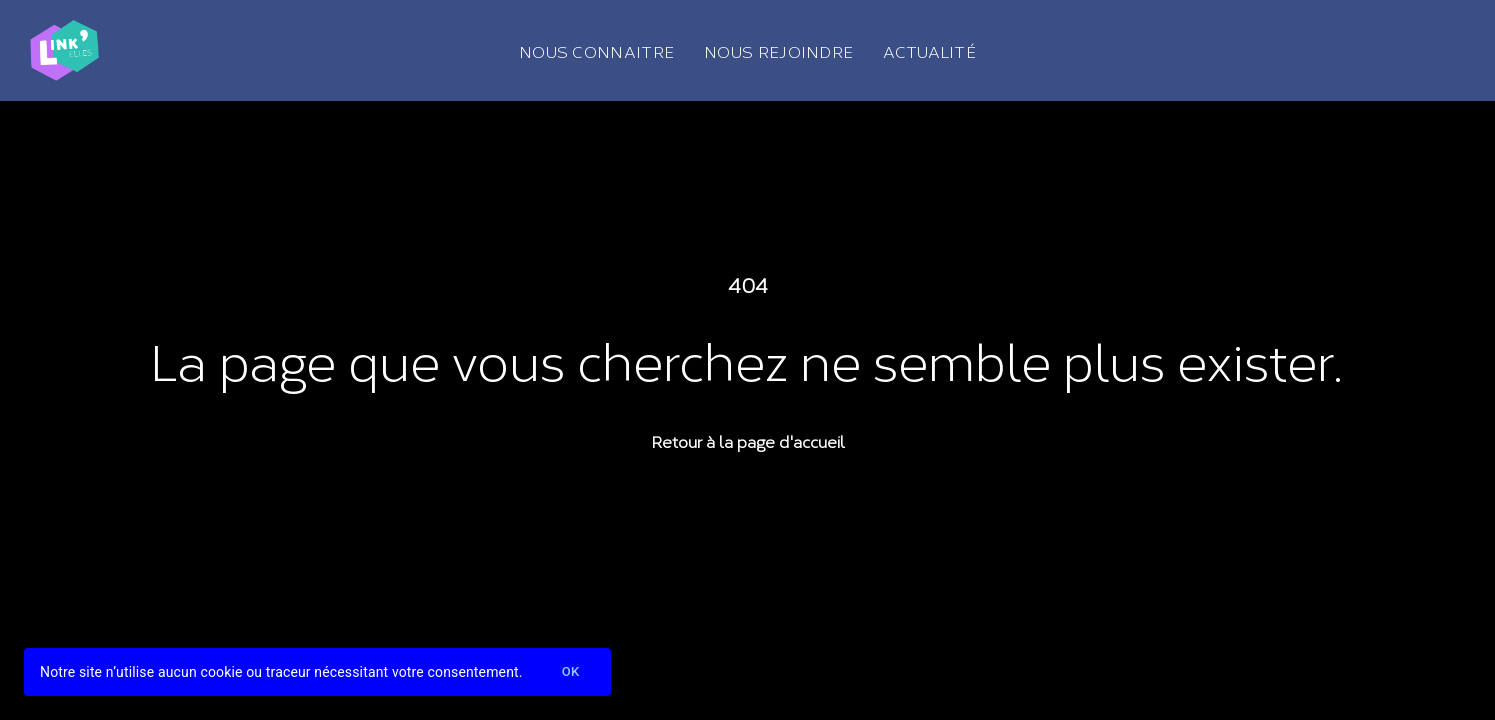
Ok (571, 672)
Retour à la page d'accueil (748, 440)
